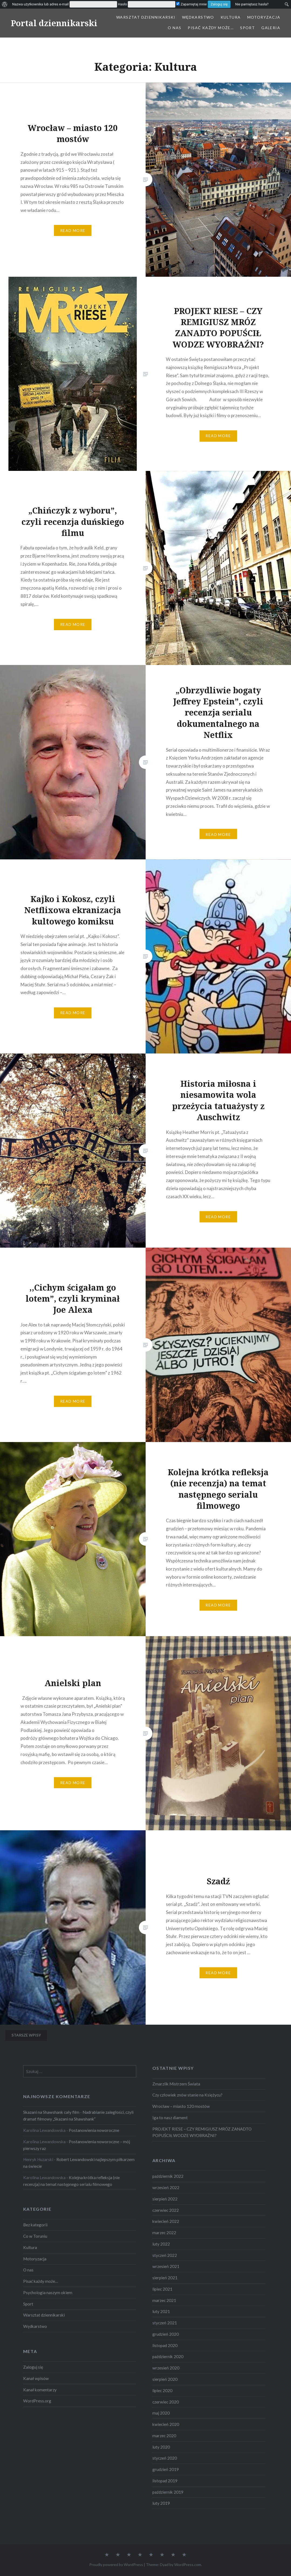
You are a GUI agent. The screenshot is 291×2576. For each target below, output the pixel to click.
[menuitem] (4, 4)
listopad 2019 (164, 2480)
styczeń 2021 (164, 2322)
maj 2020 (161, 2412)
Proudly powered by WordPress (116, 2564)
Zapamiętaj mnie (191, 4)
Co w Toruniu (35, 2236)
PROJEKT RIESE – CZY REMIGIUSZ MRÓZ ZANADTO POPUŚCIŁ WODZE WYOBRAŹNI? (202, 2132)
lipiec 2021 (162, 2289)
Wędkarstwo (198, 17)
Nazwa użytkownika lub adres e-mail (40, 4)
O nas (174, 27)
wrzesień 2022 (165, 2187)
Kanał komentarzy (40, 2389)
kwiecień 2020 (165, 2424)
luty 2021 (161, 2311)
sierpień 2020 (164, 2379)
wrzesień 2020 (165, 2367)
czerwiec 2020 (165, 2401)
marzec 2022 (164, 2232)
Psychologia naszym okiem (47, 2292)
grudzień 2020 (165, 2334)
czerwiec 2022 (165, 2210)
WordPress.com (187, 2564)
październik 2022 (167, 2176)
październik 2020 (167, 2356)
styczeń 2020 (164, 2458)
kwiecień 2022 (165, 2221)
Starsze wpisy (26, 2035)
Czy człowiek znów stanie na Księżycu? (187, 2094)
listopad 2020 (164, 2345)
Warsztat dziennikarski (146, 17)
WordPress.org (37, 2400)
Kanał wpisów (36, 2378)
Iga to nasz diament (170, 2117)
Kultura (231, 17)
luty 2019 (161, 2503)
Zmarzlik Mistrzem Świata (176, 2083)
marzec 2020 (164, 2435)
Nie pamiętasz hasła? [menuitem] (252, 4)
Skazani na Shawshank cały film (51, 2112)
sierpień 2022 (164, 2198)
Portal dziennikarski (54, 23)
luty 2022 (161, 2243)
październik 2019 (167, 2492)
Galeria (270, 27)
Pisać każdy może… (211, 27)
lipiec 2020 (162, 2390)
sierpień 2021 (164, 2277)
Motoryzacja (263, 17)
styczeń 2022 (164, 2255)
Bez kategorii (35, 2224)
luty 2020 (161, 2447)
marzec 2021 (164, 2300)
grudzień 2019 (165, 2469)
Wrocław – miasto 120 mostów (181, 2106)
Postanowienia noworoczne (94, 2130)
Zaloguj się (33, 2367)
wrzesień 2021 (165, 2266)
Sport (247, 27)
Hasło (122, 4)
